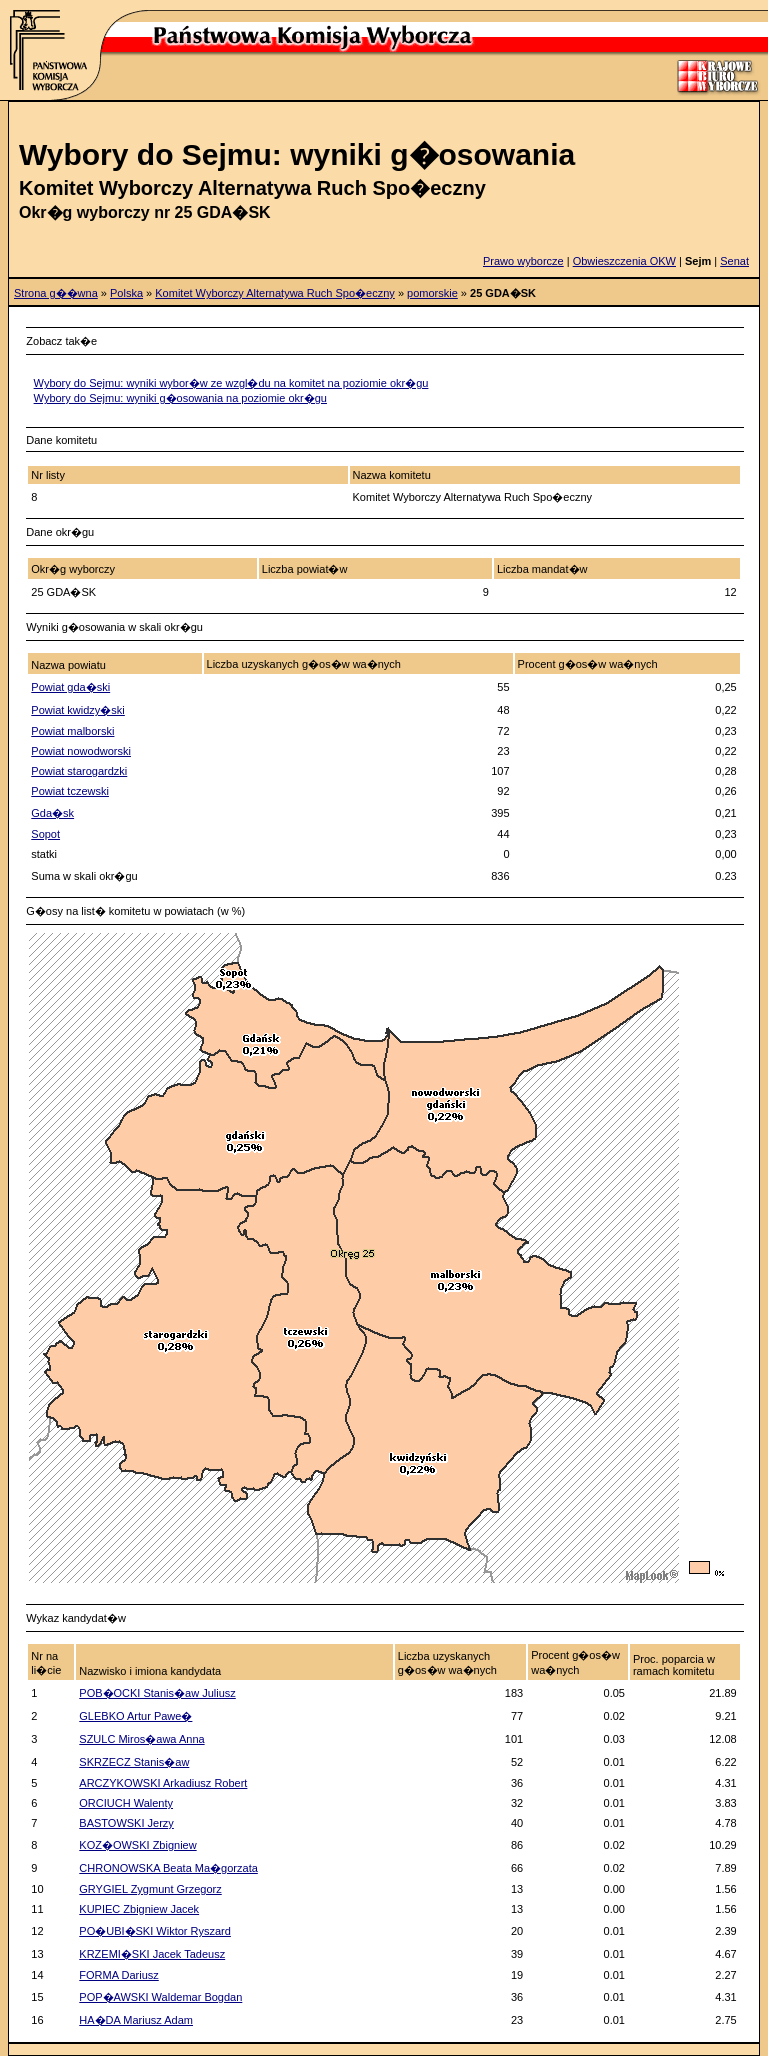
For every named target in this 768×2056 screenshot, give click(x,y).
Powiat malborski (72, 731)
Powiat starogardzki (79, 771)
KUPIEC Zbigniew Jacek (139, 1909)
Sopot (45, 834)
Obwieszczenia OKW (624, 261)
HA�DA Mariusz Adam (136, 2020)
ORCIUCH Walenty (126, 1803)
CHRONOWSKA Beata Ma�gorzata (168, 1868)
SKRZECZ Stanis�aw (134, 1762)
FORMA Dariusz (118, 1975)
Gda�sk (52, 813)
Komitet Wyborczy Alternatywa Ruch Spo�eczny (275, 293)
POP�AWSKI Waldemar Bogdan (160, 1997)
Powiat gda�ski (70, 687)
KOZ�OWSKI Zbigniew (137, 1845)
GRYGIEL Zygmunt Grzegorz (150, 1889)
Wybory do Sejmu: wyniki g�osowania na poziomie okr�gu (180, 398)
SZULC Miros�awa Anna (141, 1739)
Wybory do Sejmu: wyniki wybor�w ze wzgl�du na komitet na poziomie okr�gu (231, 383)
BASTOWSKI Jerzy (126, 1823)
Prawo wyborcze (523, 261)
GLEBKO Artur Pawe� (135, 1716)
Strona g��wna (56, 293)
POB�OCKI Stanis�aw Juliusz (157, 1693)
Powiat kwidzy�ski (78, 710)
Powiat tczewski (70, 791)
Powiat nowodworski (81, 751)
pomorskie (432, 293)
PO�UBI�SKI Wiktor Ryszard (155, 1931)
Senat (734, 261)
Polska (126, 293)
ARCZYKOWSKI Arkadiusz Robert (163, 1783)
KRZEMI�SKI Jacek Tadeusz (152, 1954)
